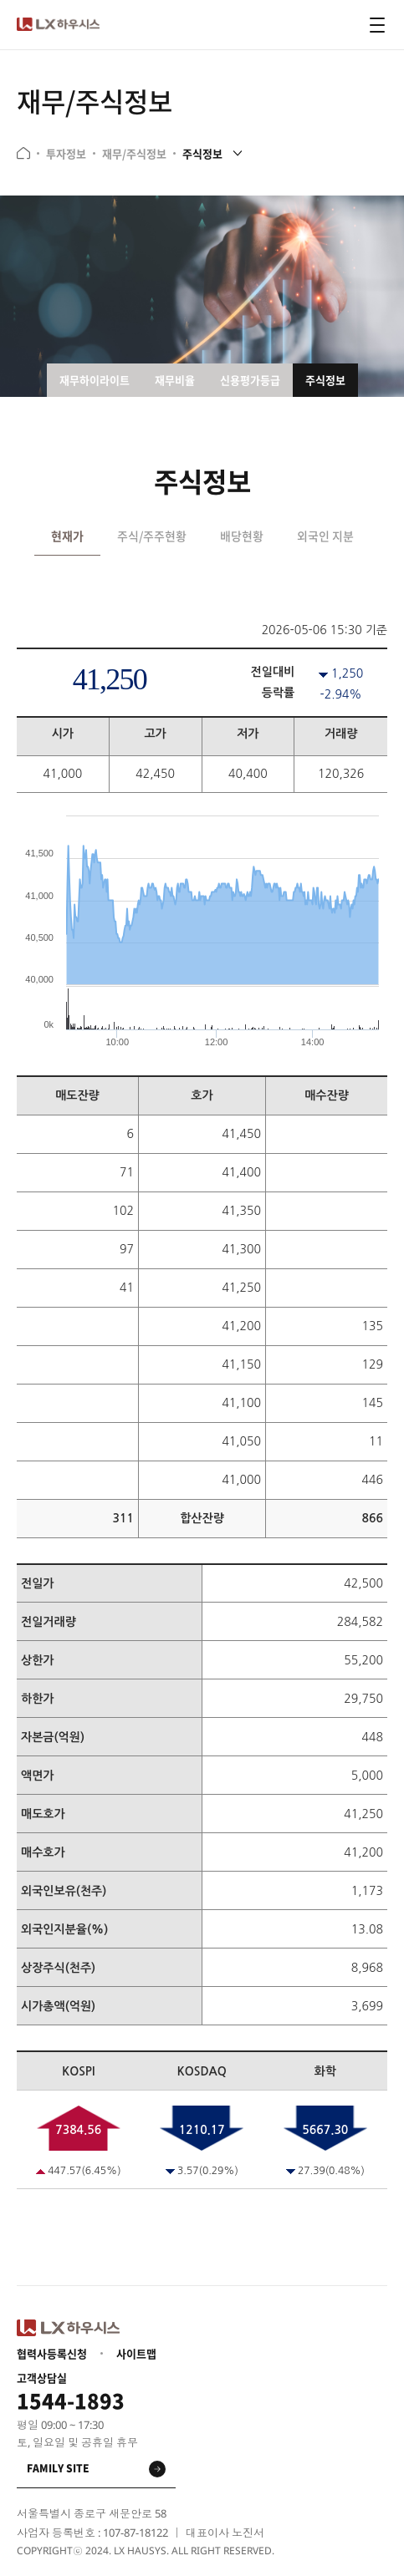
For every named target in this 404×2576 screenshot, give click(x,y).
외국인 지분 (325, 535)
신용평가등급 (250, 380)
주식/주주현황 (152, 535)
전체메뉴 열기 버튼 (377, 25)
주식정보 (202, 153)
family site (58, 2468)
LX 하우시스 (58, 25)
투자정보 (66, 153)
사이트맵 (136, 2353)
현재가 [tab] (67, 535)
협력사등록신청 (52, 2353)
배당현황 (241, 535)
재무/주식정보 (134, 153)
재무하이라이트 (94, 380)
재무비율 (175, 380)
